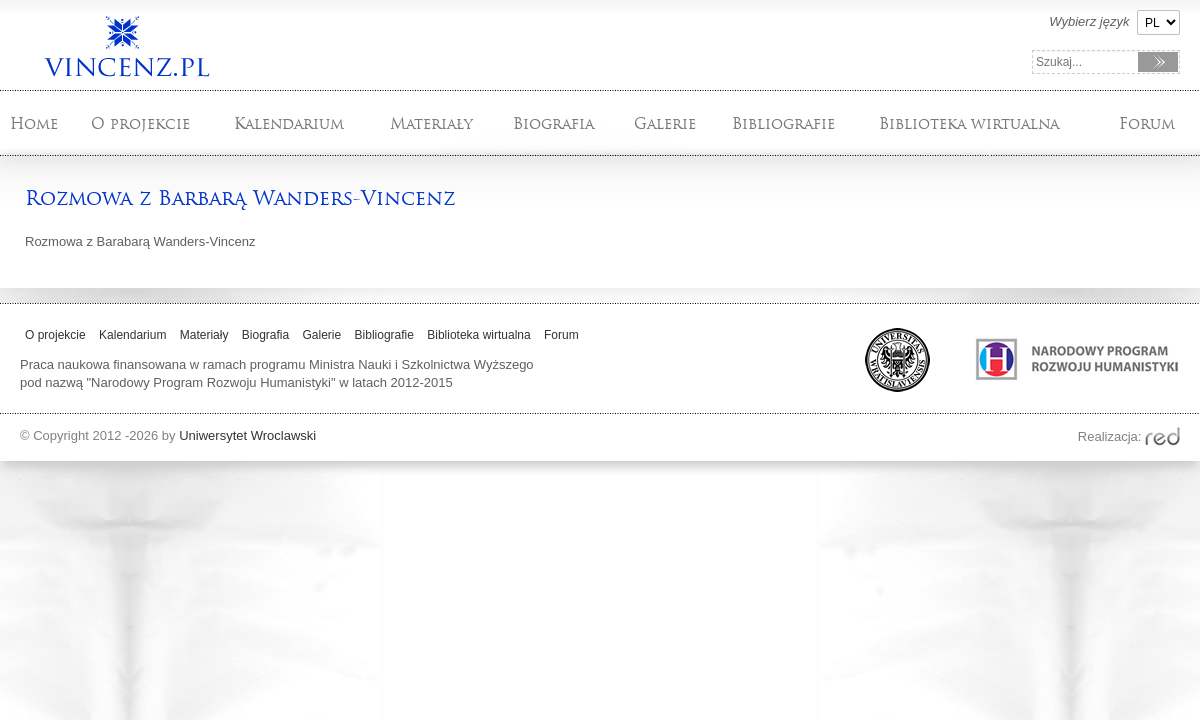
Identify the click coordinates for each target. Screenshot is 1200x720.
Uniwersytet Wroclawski (247, 435)
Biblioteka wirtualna (969, 123)
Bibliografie (783, 123)
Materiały (431, 123)
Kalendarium (289, 123)
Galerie (665, 123)
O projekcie (140, 123)
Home (34, 123)
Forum (1147, 123)
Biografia (553, 123)
